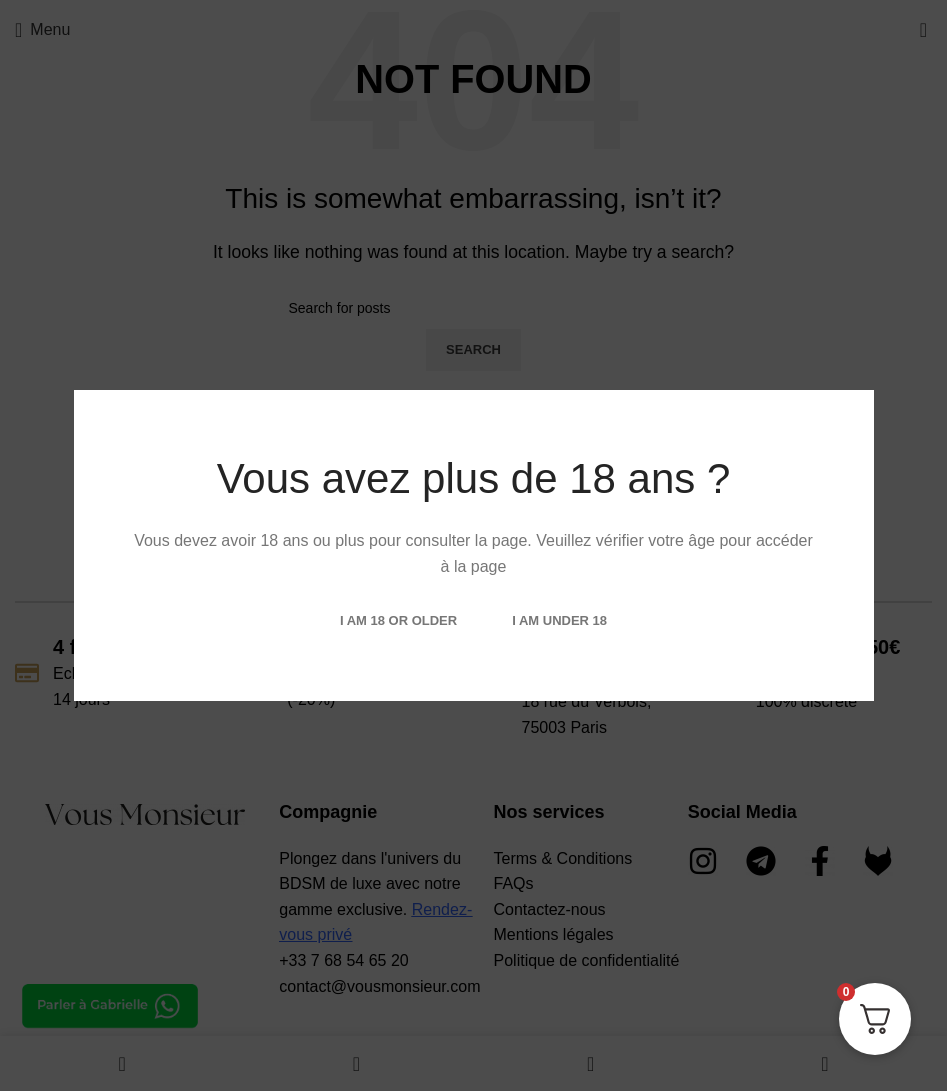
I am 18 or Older (398, 620)
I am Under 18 (559, 620)
